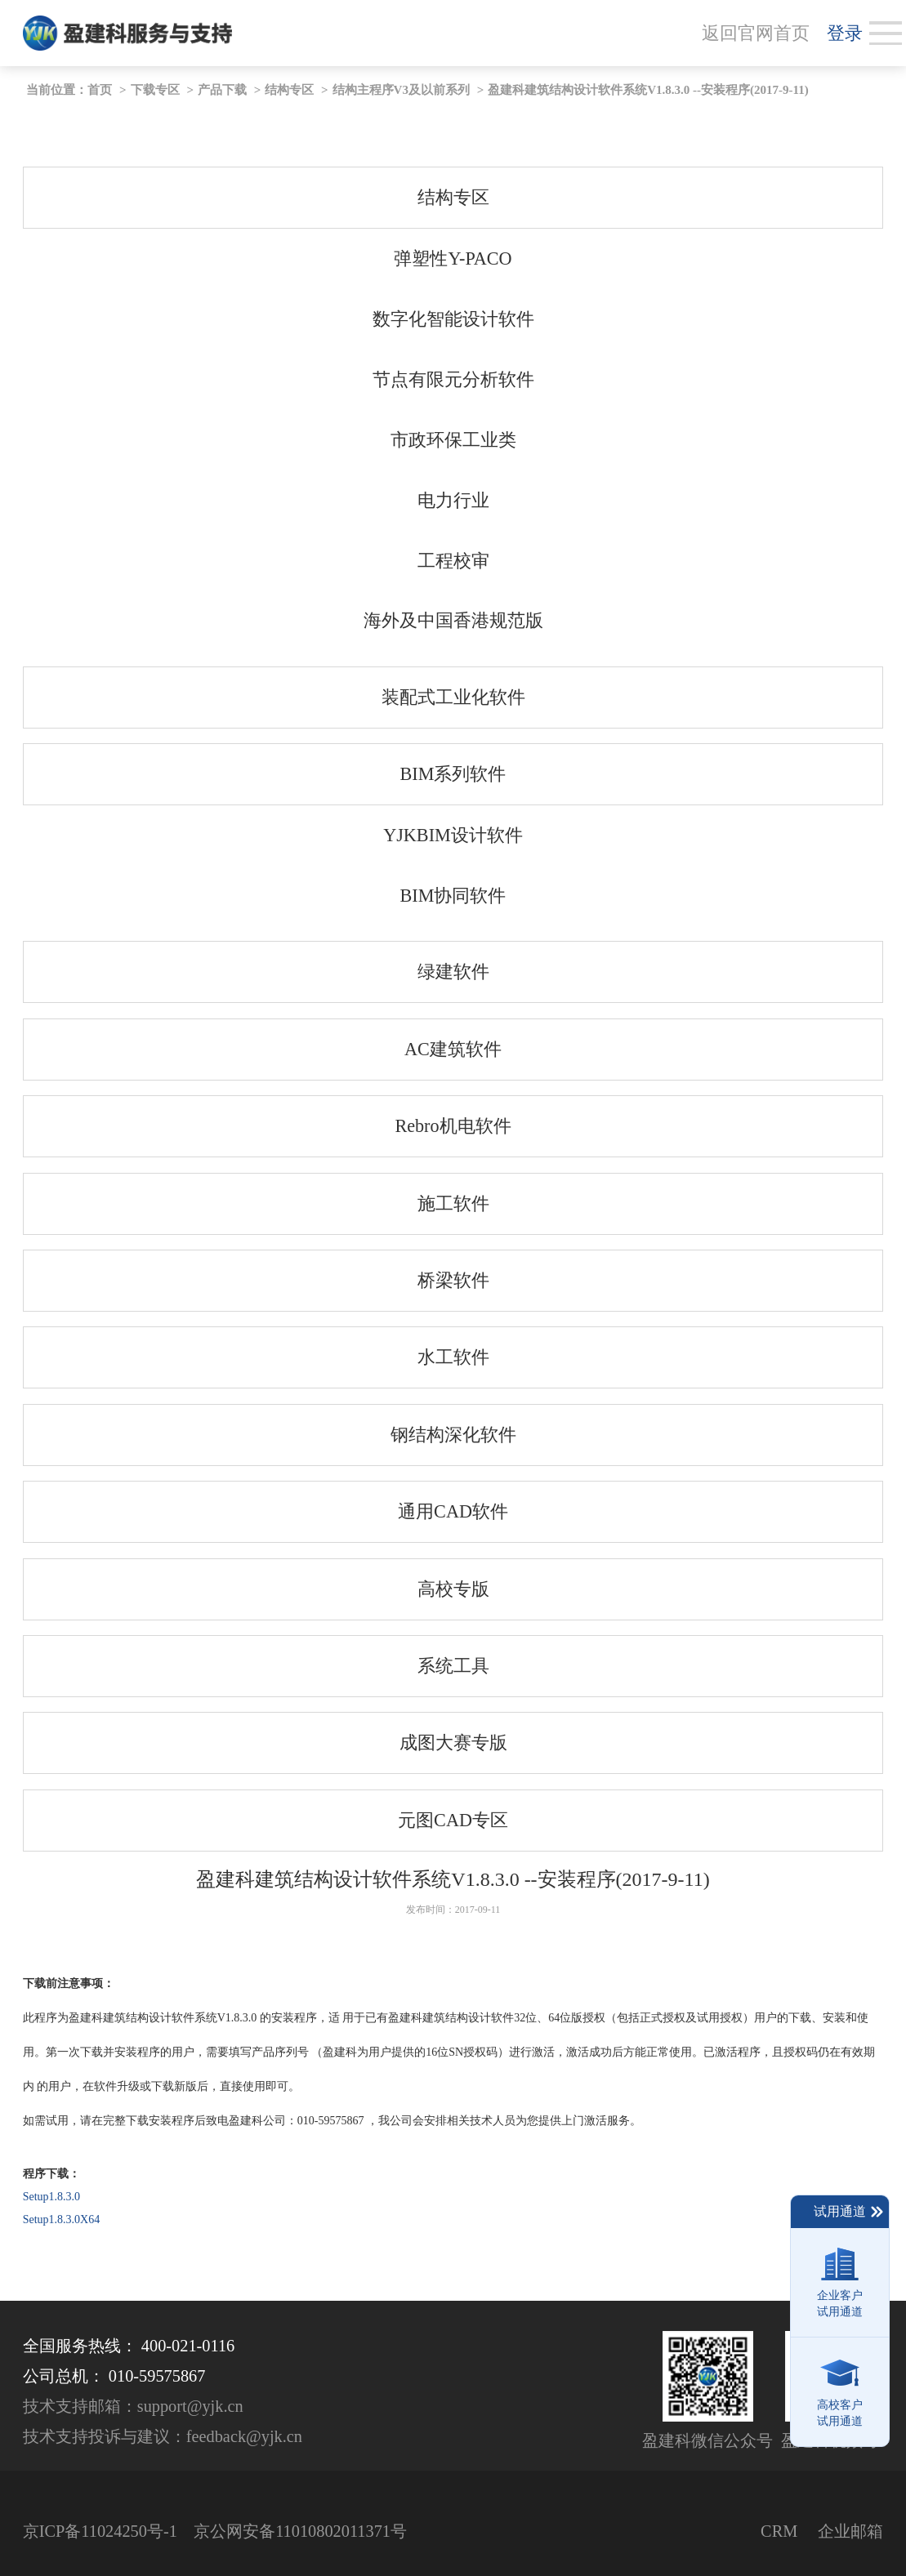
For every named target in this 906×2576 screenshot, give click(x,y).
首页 (99, 89)
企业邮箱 (850, 2531)
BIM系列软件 (453, 774)
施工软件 (453, 1203)
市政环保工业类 (453, 440)
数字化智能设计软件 (453, 319)
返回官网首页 (756, 33)
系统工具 (453, 1666)
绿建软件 (453, 971)
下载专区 (155, 89)
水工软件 (453, 1357)
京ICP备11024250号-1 (100, 2531)
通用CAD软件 (453, 1511)
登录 (845, 33)
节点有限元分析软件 (453, 379)
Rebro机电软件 (453, 1126)
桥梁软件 (453, 1280)
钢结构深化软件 (453, 1434)
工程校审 (453, 560)
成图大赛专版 (453, 1742)
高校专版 (453, 1589)
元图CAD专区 (453, 1820)
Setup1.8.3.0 (51, 2196)
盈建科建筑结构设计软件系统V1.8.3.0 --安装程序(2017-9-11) (648, 89)
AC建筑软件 (453, 1049)
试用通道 (849, 2212)
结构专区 (289, 89)
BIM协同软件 (453, 895)
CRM (779, 2531)
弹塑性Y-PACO (452, 258)
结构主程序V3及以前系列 (401, 89)
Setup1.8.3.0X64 (61, 2219)
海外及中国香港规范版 (453, 620)
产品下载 (222, 89)
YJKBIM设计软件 (453, 835)
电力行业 (453, 500)
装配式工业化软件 (453, 697)
